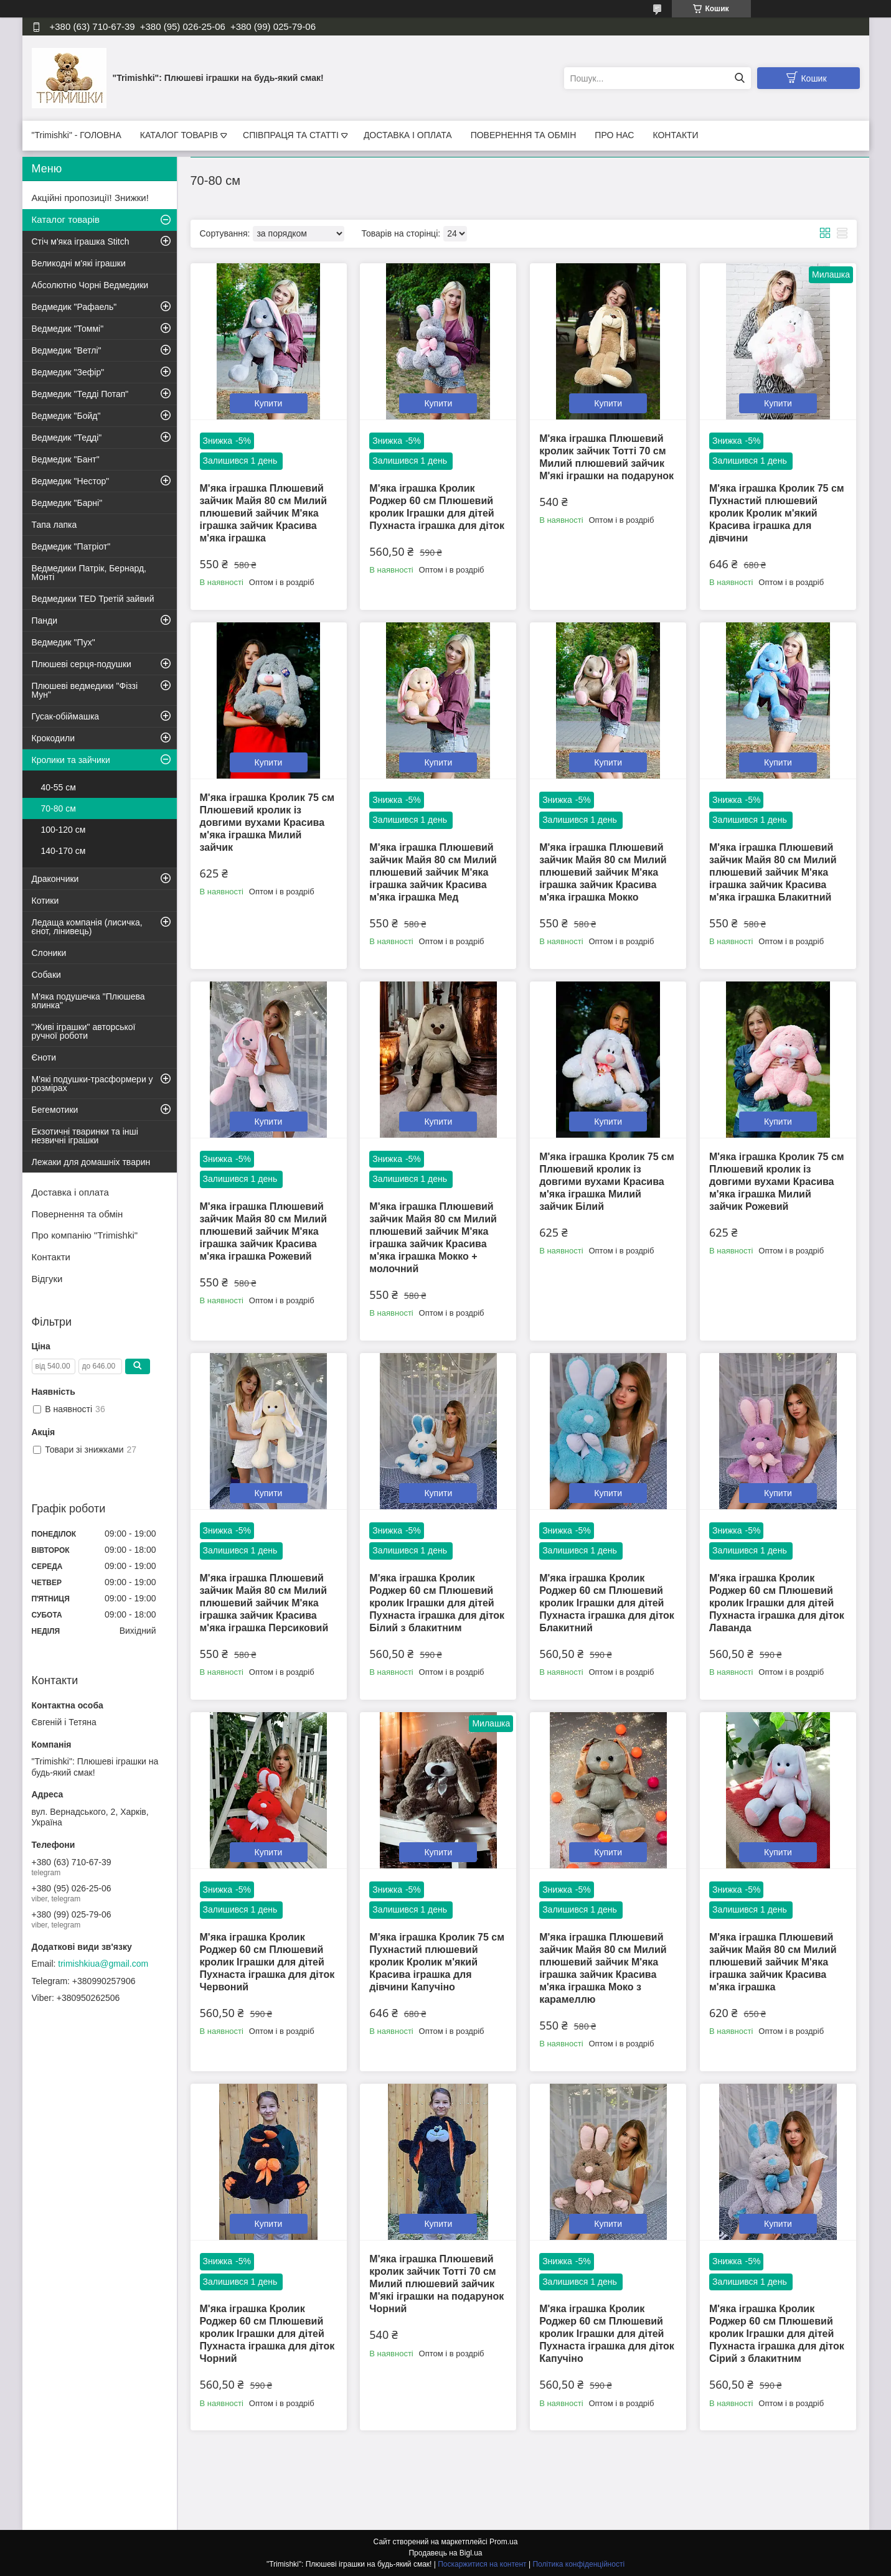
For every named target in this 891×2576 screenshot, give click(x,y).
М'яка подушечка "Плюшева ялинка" (88, 1000)
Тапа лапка (54, 525)
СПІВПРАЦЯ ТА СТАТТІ (291, 135)
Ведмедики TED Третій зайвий (93, 599)
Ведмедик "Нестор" (71, 481)
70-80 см (58, 808)
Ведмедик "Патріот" (71, 546)
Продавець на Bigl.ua (445, 2553)
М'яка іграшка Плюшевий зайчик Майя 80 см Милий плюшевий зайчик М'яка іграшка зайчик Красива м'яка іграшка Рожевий (264, 1231)
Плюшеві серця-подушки (81, 664)
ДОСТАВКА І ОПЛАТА (408, 135)
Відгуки (47, 1278)
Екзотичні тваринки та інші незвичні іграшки (85, 1135)
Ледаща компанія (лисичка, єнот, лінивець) (87, 926)
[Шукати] (740, 78)
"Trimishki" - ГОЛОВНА (76, 135)
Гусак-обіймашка (66, 716)
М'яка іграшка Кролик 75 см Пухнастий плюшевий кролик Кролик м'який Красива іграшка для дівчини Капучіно (436, 1962)
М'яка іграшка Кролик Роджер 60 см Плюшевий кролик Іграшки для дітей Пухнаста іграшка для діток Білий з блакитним (436, 1603)
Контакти (51, 1257)
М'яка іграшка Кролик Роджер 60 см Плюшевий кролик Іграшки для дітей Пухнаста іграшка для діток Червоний (267, 1962)
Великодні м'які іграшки (79, 263)
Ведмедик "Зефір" (68, 372)
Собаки (46, 975)
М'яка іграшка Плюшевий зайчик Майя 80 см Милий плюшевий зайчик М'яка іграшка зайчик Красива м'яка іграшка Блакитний (773, 872)
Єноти (44, 1057)
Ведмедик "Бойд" (66, 416)
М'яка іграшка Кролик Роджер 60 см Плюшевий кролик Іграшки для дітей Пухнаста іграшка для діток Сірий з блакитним (776, 2333)
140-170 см (63, 851)
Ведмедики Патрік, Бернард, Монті (89, 572)
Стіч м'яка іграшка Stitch (81, 241)
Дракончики (55, 879)
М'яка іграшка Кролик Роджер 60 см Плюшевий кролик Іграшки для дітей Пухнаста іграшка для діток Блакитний (606, 1603)
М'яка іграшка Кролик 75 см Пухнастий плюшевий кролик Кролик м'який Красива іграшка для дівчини (776, 513)
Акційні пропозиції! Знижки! (90, 197)
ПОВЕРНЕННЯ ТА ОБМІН (524, 135)
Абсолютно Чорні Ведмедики (90, 285)
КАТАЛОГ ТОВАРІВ (179, 135)
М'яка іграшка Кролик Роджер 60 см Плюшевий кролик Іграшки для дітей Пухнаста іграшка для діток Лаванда (776, 1603)
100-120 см (63, 830)
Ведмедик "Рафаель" (74, 307)
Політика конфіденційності (578, 2564)
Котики (45, 901)
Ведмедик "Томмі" (68, 329)
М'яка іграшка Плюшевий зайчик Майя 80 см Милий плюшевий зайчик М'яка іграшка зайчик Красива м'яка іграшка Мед (433, 872)
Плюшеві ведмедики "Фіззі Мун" (85, 690)
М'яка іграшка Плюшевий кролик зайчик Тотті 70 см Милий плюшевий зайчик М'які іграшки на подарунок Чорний (436, 2284)
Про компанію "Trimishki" (85, 1235)
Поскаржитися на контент (482, 2564)
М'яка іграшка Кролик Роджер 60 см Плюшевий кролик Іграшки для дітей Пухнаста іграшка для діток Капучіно (606, 2333)
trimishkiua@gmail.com (103, 1964)
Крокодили (53, 738)
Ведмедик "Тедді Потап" (80, 394)
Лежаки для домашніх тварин (91, 1162)
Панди (45, 620)
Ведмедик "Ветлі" (66, 350)
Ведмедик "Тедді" (67, 438)
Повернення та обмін (77, 1214)
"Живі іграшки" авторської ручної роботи (84, 1031)
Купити (269, 403)
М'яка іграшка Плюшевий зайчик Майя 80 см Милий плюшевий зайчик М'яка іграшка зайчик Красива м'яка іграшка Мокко (603, 872)
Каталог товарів (66, 219)
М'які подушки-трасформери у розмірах (92, 1083)
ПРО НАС (614, 135)
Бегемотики (55, 1110)
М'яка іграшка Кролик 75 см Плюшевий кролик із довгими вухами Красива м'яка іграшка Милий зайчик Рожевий (776, 1181)
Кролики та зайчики (71, 760)
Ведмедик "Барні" (67, 503)
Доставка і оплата (70, 1192)
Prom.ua (503, 2541)
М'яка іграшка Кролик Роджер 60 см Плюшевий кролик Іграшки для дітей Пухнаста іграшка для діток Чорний (267, 2333)
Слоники (49, 953)
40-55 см (58, 787)
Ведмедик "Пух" (63, 642)
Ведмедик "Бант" (66, 459)
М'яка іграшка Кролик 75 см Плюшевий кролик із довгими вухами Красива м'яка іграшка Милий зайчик (267, 822)
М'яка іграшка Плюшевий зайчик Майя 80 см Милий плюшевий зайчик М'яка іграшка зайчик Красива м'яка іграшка (264, 513)
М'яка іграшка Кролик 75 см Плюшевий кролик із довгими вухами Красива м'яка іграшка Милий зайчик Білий (606, 1181)
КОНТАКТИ (675, 135)
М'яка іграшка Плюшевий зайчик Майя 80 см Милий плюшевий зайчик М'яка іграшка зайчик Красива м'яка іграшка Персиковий (264, 1603)
